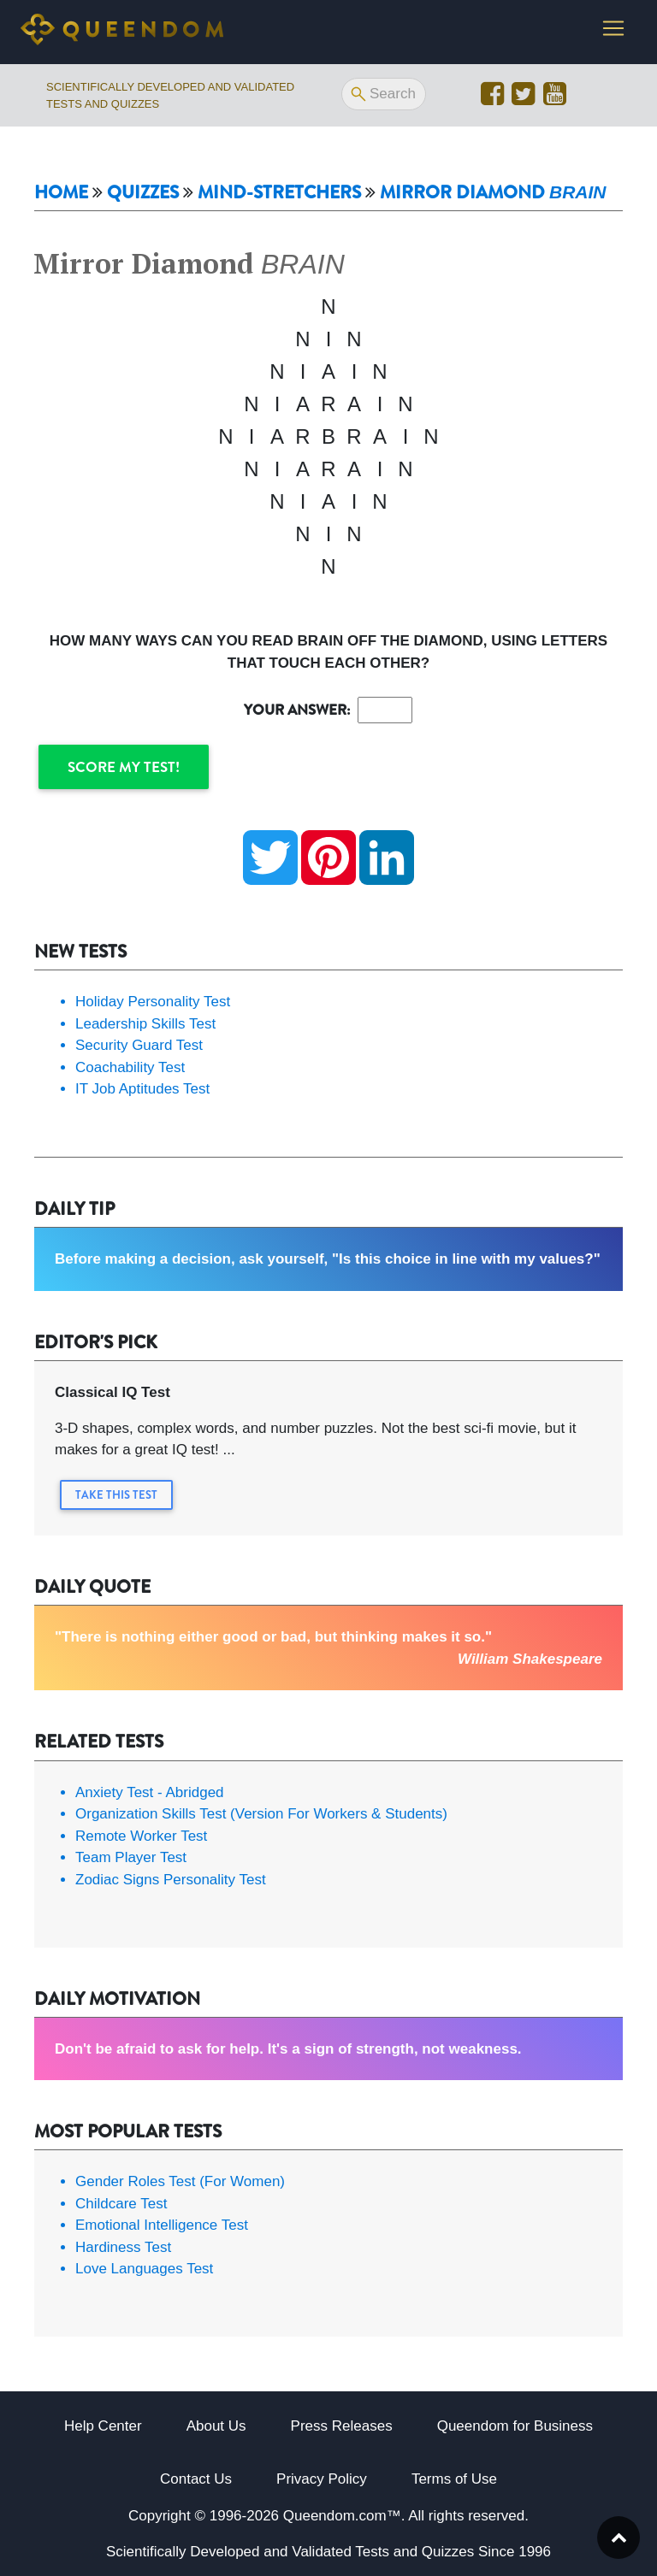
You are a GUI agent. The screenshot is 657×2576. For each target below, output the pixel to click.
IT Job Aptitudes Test (142, 1089)
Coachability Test (130, 1067)
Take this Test (116, 1495)
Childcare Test (121, 2204)
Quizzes (143, 192)
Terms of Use (454, 2479)
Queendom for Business (515, 2426)
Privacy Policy (321, 2479)
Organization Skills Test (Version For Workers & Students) (261, 1814)
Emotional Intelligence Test (161, 2225)
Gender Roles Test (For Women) (180, 2181)
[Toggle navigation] (613, 31)
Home (61, 192)
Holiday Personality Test (152, 1001)
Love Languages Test (144, 2269)
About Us (216, 2426)
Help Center (103, 2426)
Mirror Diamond (493, 192)
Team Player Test (130, 1857)
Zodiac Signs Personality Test (170, 1880)
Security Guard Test (139, 1045)
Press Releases (342, 2426)
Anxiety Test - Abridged (149, 1792)
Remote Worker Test (141, 1836)
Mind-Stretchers (279, 192)
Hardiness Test (123, 2247)
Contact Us (196, 2479)
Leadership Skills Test (145, 1024)
